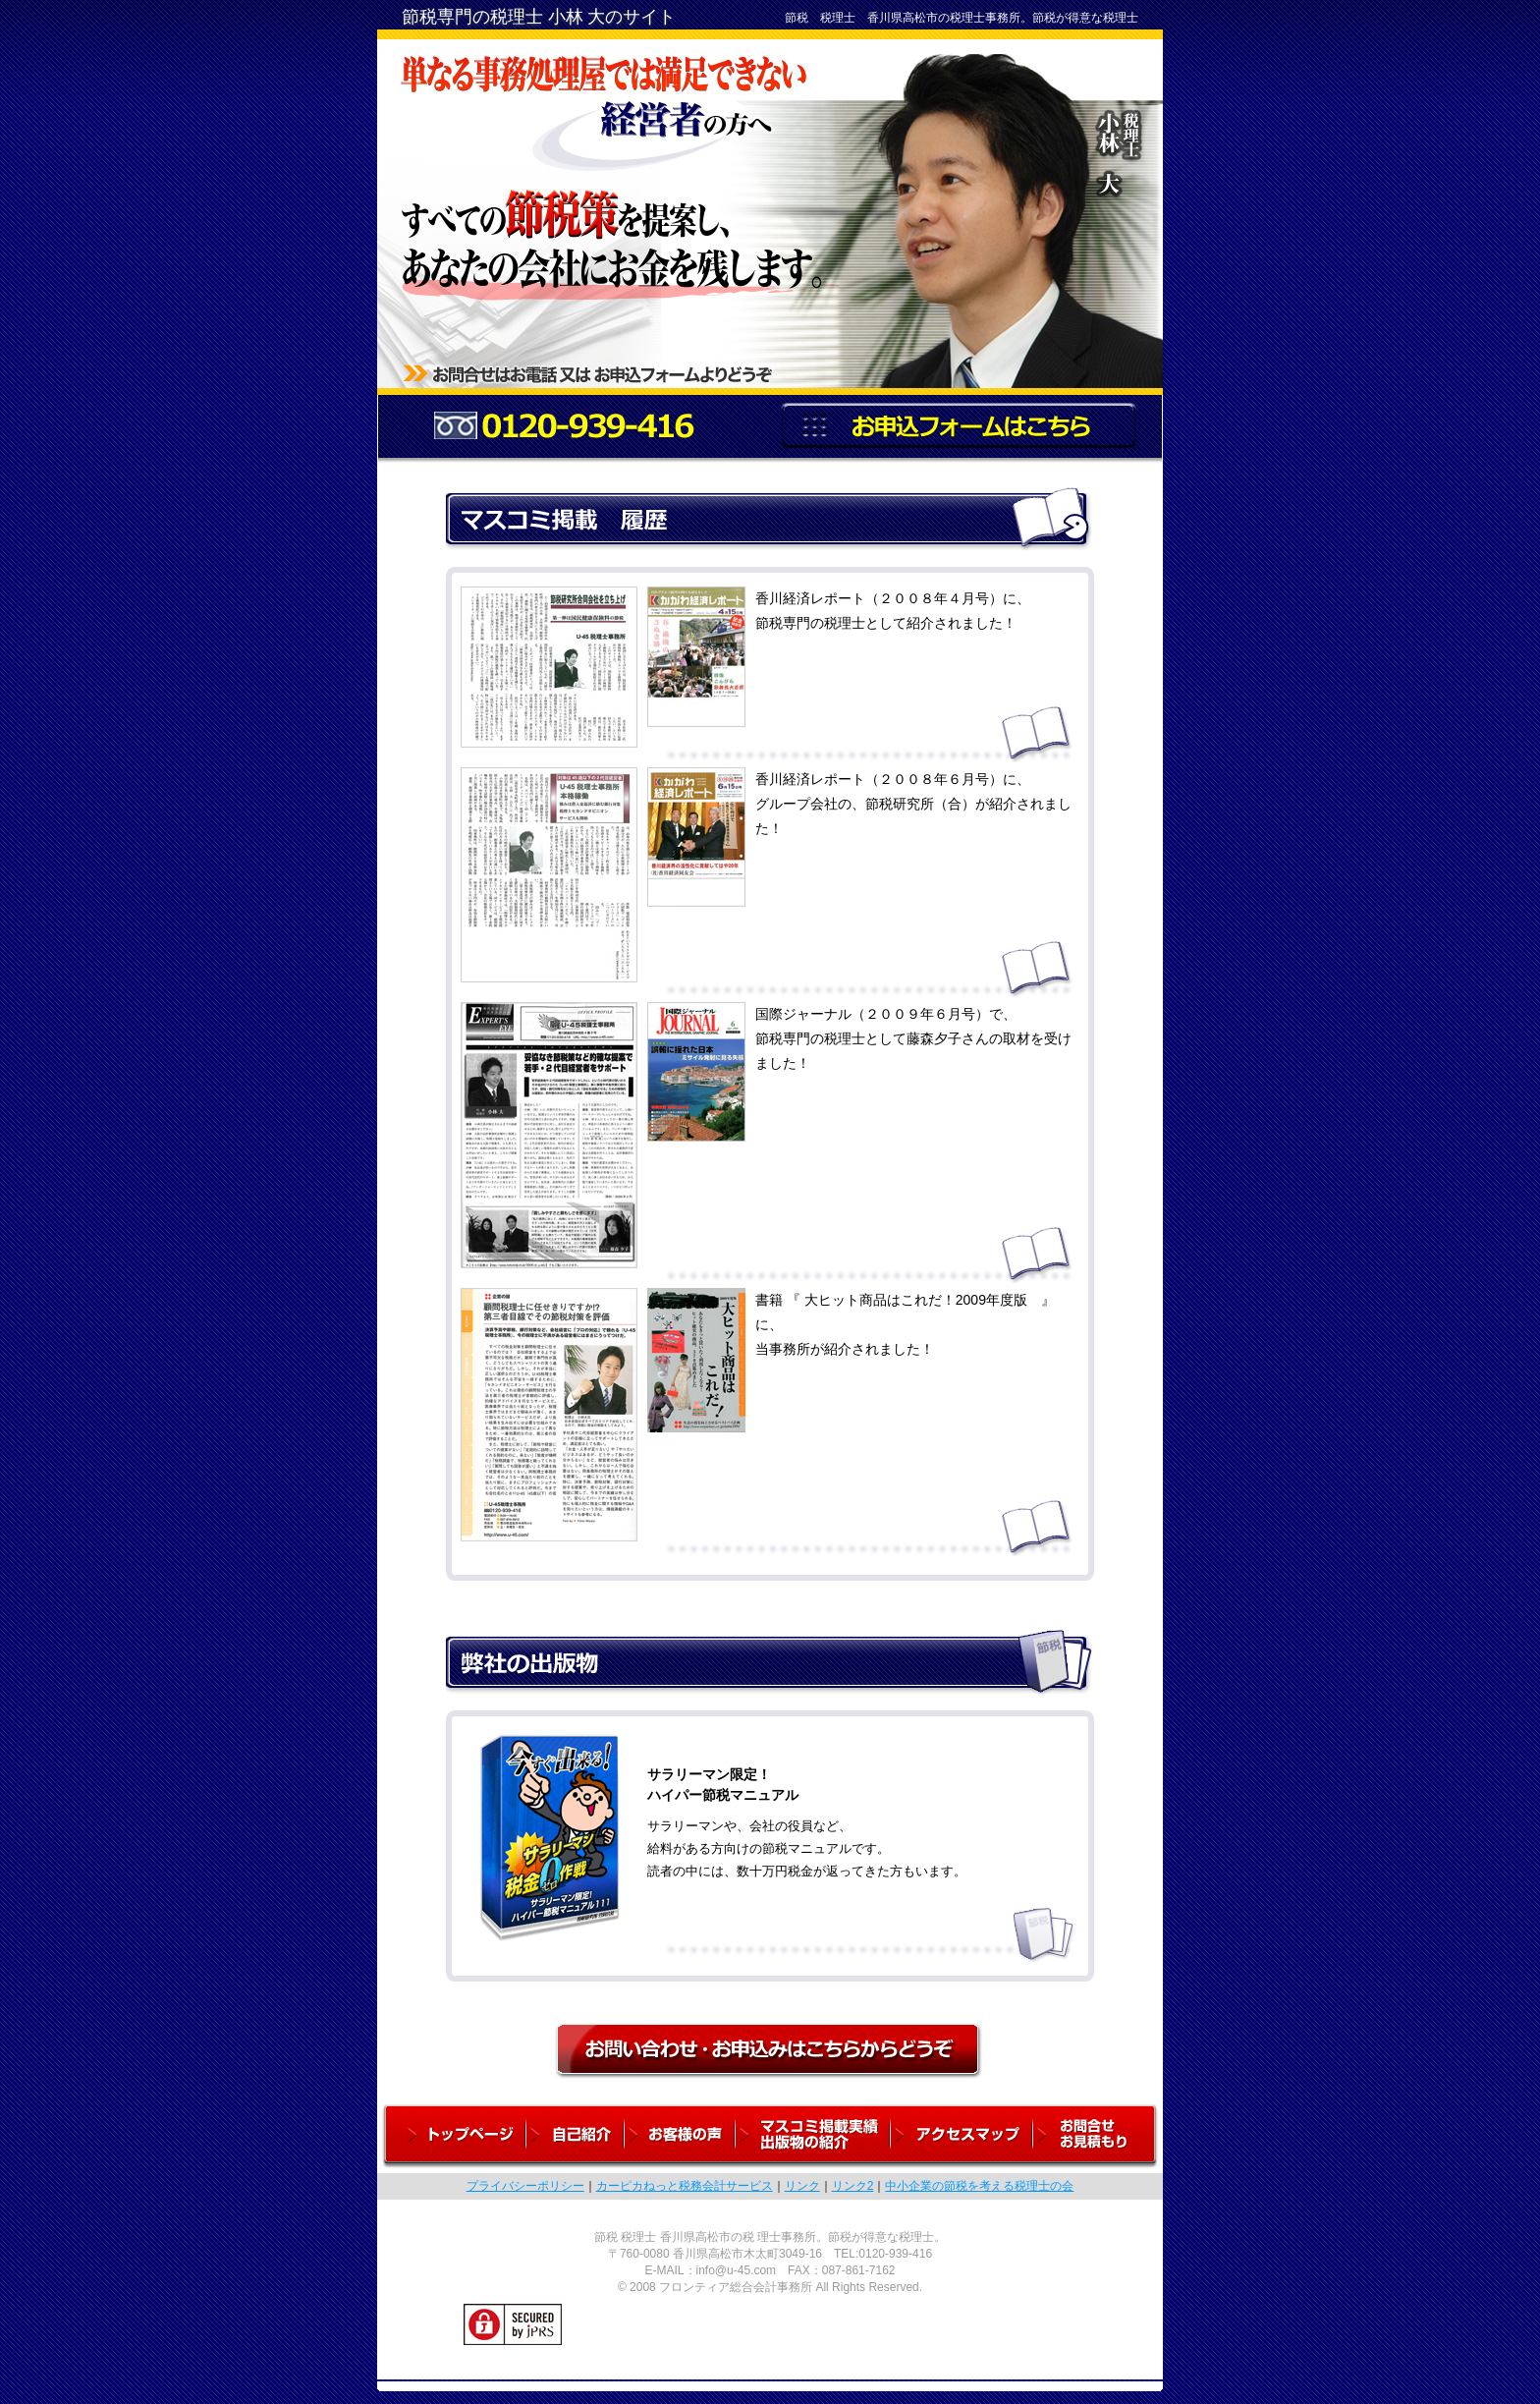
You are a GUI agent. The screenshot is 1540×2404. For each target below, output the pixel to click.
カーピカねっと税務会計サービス (684, 2186)
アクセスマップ (962, 2136)
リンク (802, 2186)
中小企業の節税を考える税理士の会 (979, 2186)
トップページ (451, 2136)
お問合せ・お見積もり (1098, 2136)
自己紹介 (575, 2136)
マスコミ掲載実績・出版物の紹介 (813, 2136)
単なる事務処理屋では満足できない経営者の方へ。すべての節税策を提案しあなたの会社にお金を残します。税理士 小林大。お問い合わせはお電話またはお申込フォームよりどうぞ (770, 205)
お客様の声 (680, 2136)
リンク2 (853, 2186)
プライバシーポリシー (525, 2186)
